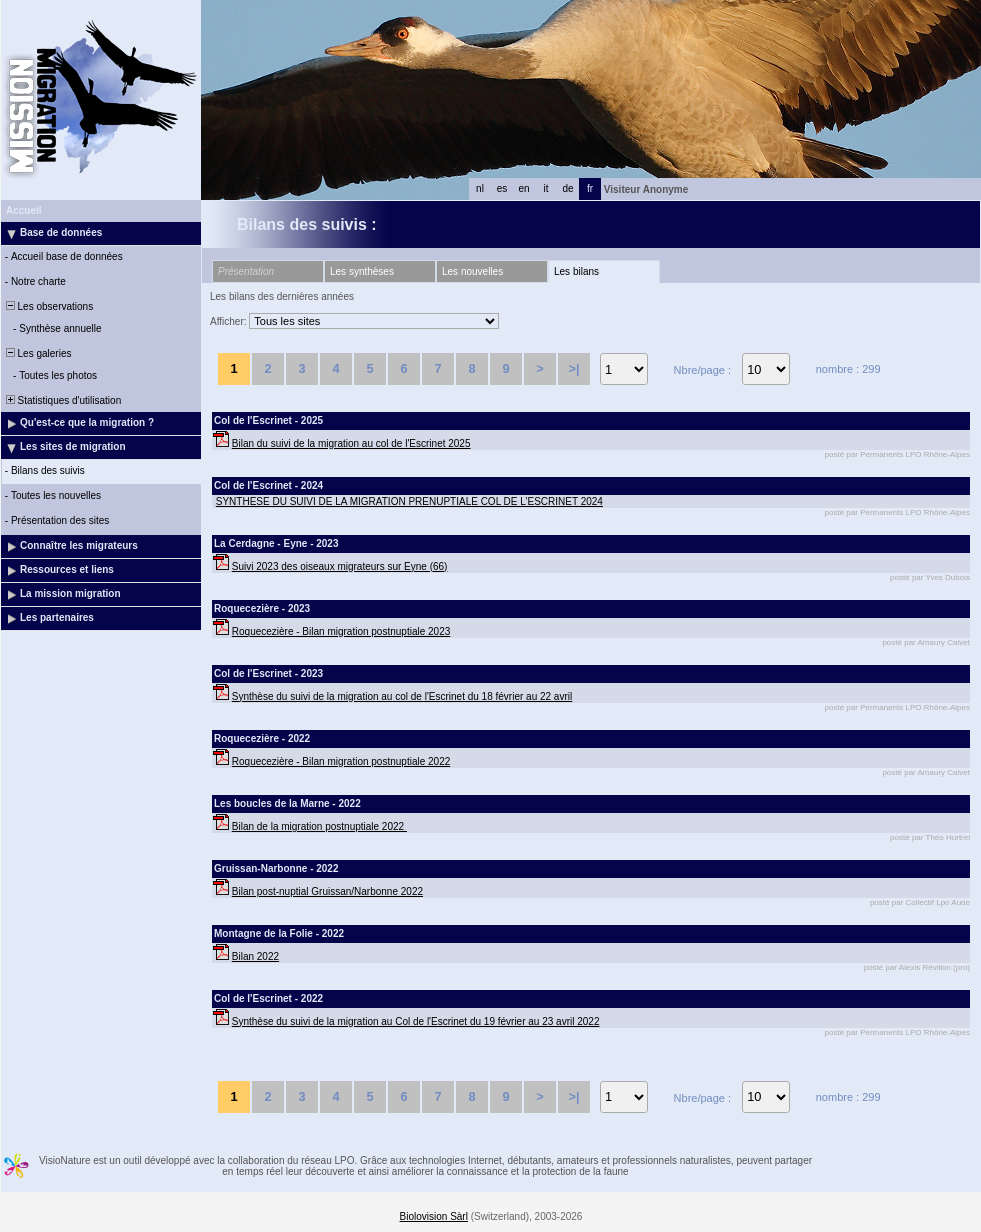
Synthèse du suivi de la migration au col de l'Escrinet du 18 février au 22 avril (402, 696)
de (567, 188)
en (523, 188)
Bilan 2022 (255, 956)
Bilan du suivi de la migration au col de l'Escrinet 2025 (351, 443)
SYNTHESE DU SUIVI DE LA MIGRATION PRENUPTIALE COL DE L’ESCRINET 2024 (409, 501)
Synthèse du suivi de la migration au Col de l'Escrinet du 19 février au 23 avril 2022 (416, 1021)
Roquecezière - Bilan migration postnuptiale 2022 (341, 761)
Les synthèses (362, 271)
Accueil (24, 210)
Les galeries (37, 353)
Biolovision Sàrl (434, 1216)
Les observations (48, 306)
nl (480, 188)
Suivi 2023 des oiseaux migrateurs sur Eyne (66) (340, 566)
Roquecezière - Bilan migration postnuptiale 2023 (341, 631)
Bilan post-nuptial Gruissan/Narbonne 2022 (327, 891)
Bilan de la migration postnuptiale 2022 (319, 826)
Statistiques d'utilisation (62, 400)
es (502, 188)
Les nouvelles (472, 271)
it (546, 188)
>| (573, 368)
